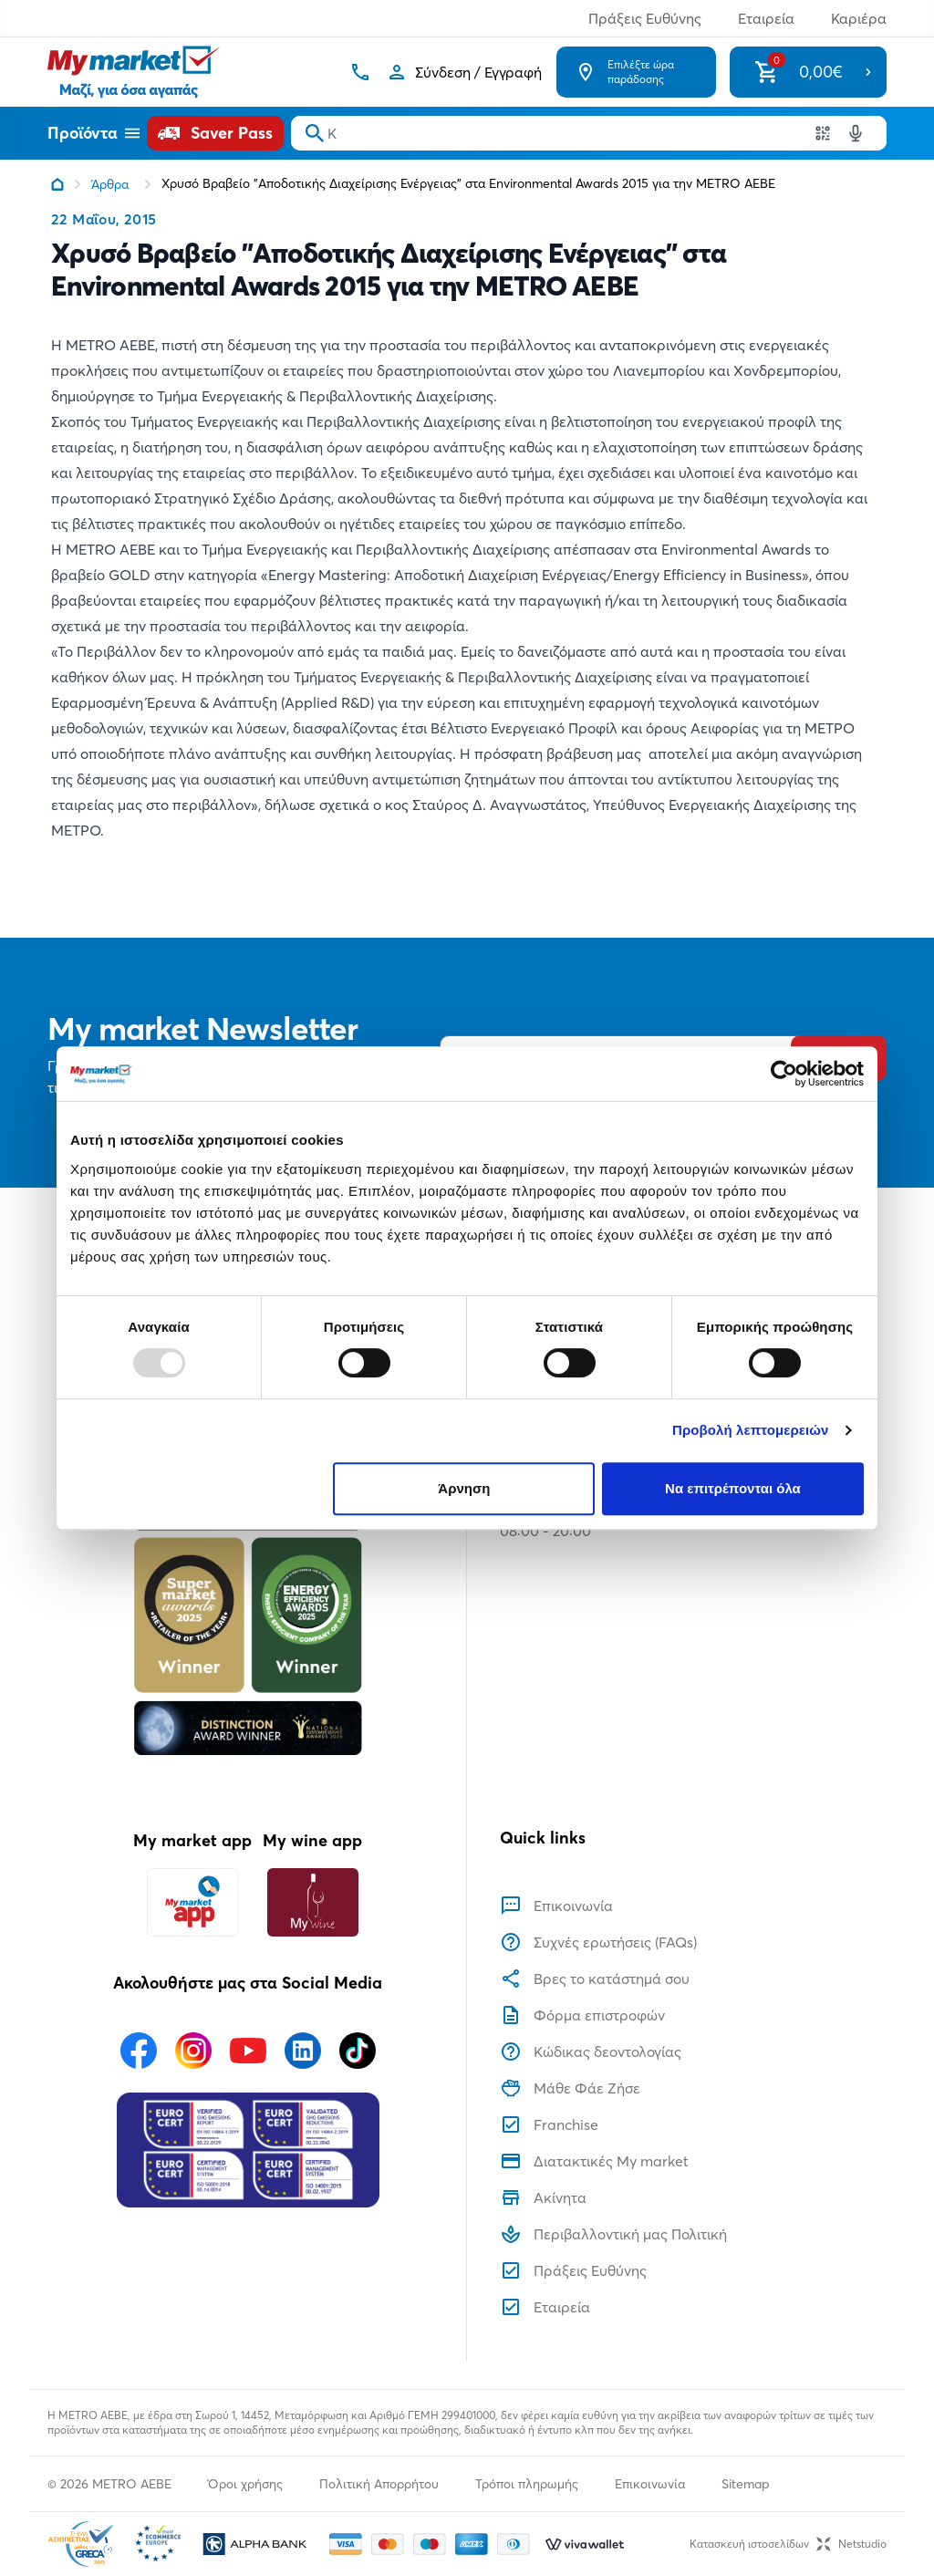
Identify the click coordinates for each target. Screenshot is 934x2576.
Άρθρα (110, 184)
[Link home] (57, 184)
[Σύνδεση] (464, 72)
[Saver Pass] (215, 133)
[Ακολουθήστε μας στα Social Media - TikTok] (357, 2050)
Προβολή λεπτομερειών (750, 1430)
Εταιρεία (766, 18)
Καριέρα (859, 18)
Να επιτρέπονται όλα (733, 1488)
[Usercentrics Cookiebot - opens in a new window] (784, 1073)
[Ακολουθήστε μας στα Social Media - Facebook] (138, 2050)
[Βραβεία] (247, 1590)
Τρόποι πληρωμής (526, 2484)
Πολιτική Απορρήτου (379, 2484)
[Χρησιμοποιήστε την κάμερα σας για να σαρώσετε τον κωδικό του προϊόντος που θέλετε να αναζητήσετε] (822, 133)
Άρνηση (464, 1488)
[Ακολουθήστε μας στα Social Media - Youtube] (248, 2050)
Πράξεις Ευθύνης (644, 18)
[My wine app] (312, 1902)
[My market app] (192, 1902)
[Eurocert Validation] (248, 2150)
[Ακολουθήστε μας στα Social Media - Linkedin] (303, 2050)
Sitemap (745, 2484)
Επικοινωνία (650, 2484)
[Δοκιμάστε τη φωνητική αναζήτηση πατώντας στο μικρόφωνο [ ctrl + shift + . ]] (855, 133)
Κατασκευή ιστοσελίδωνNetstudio (788, 2544)
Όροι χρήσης (245, 2484)
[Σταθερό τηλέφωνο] (360, 72)
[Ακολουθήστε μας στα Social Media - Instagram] (193, 2050)
